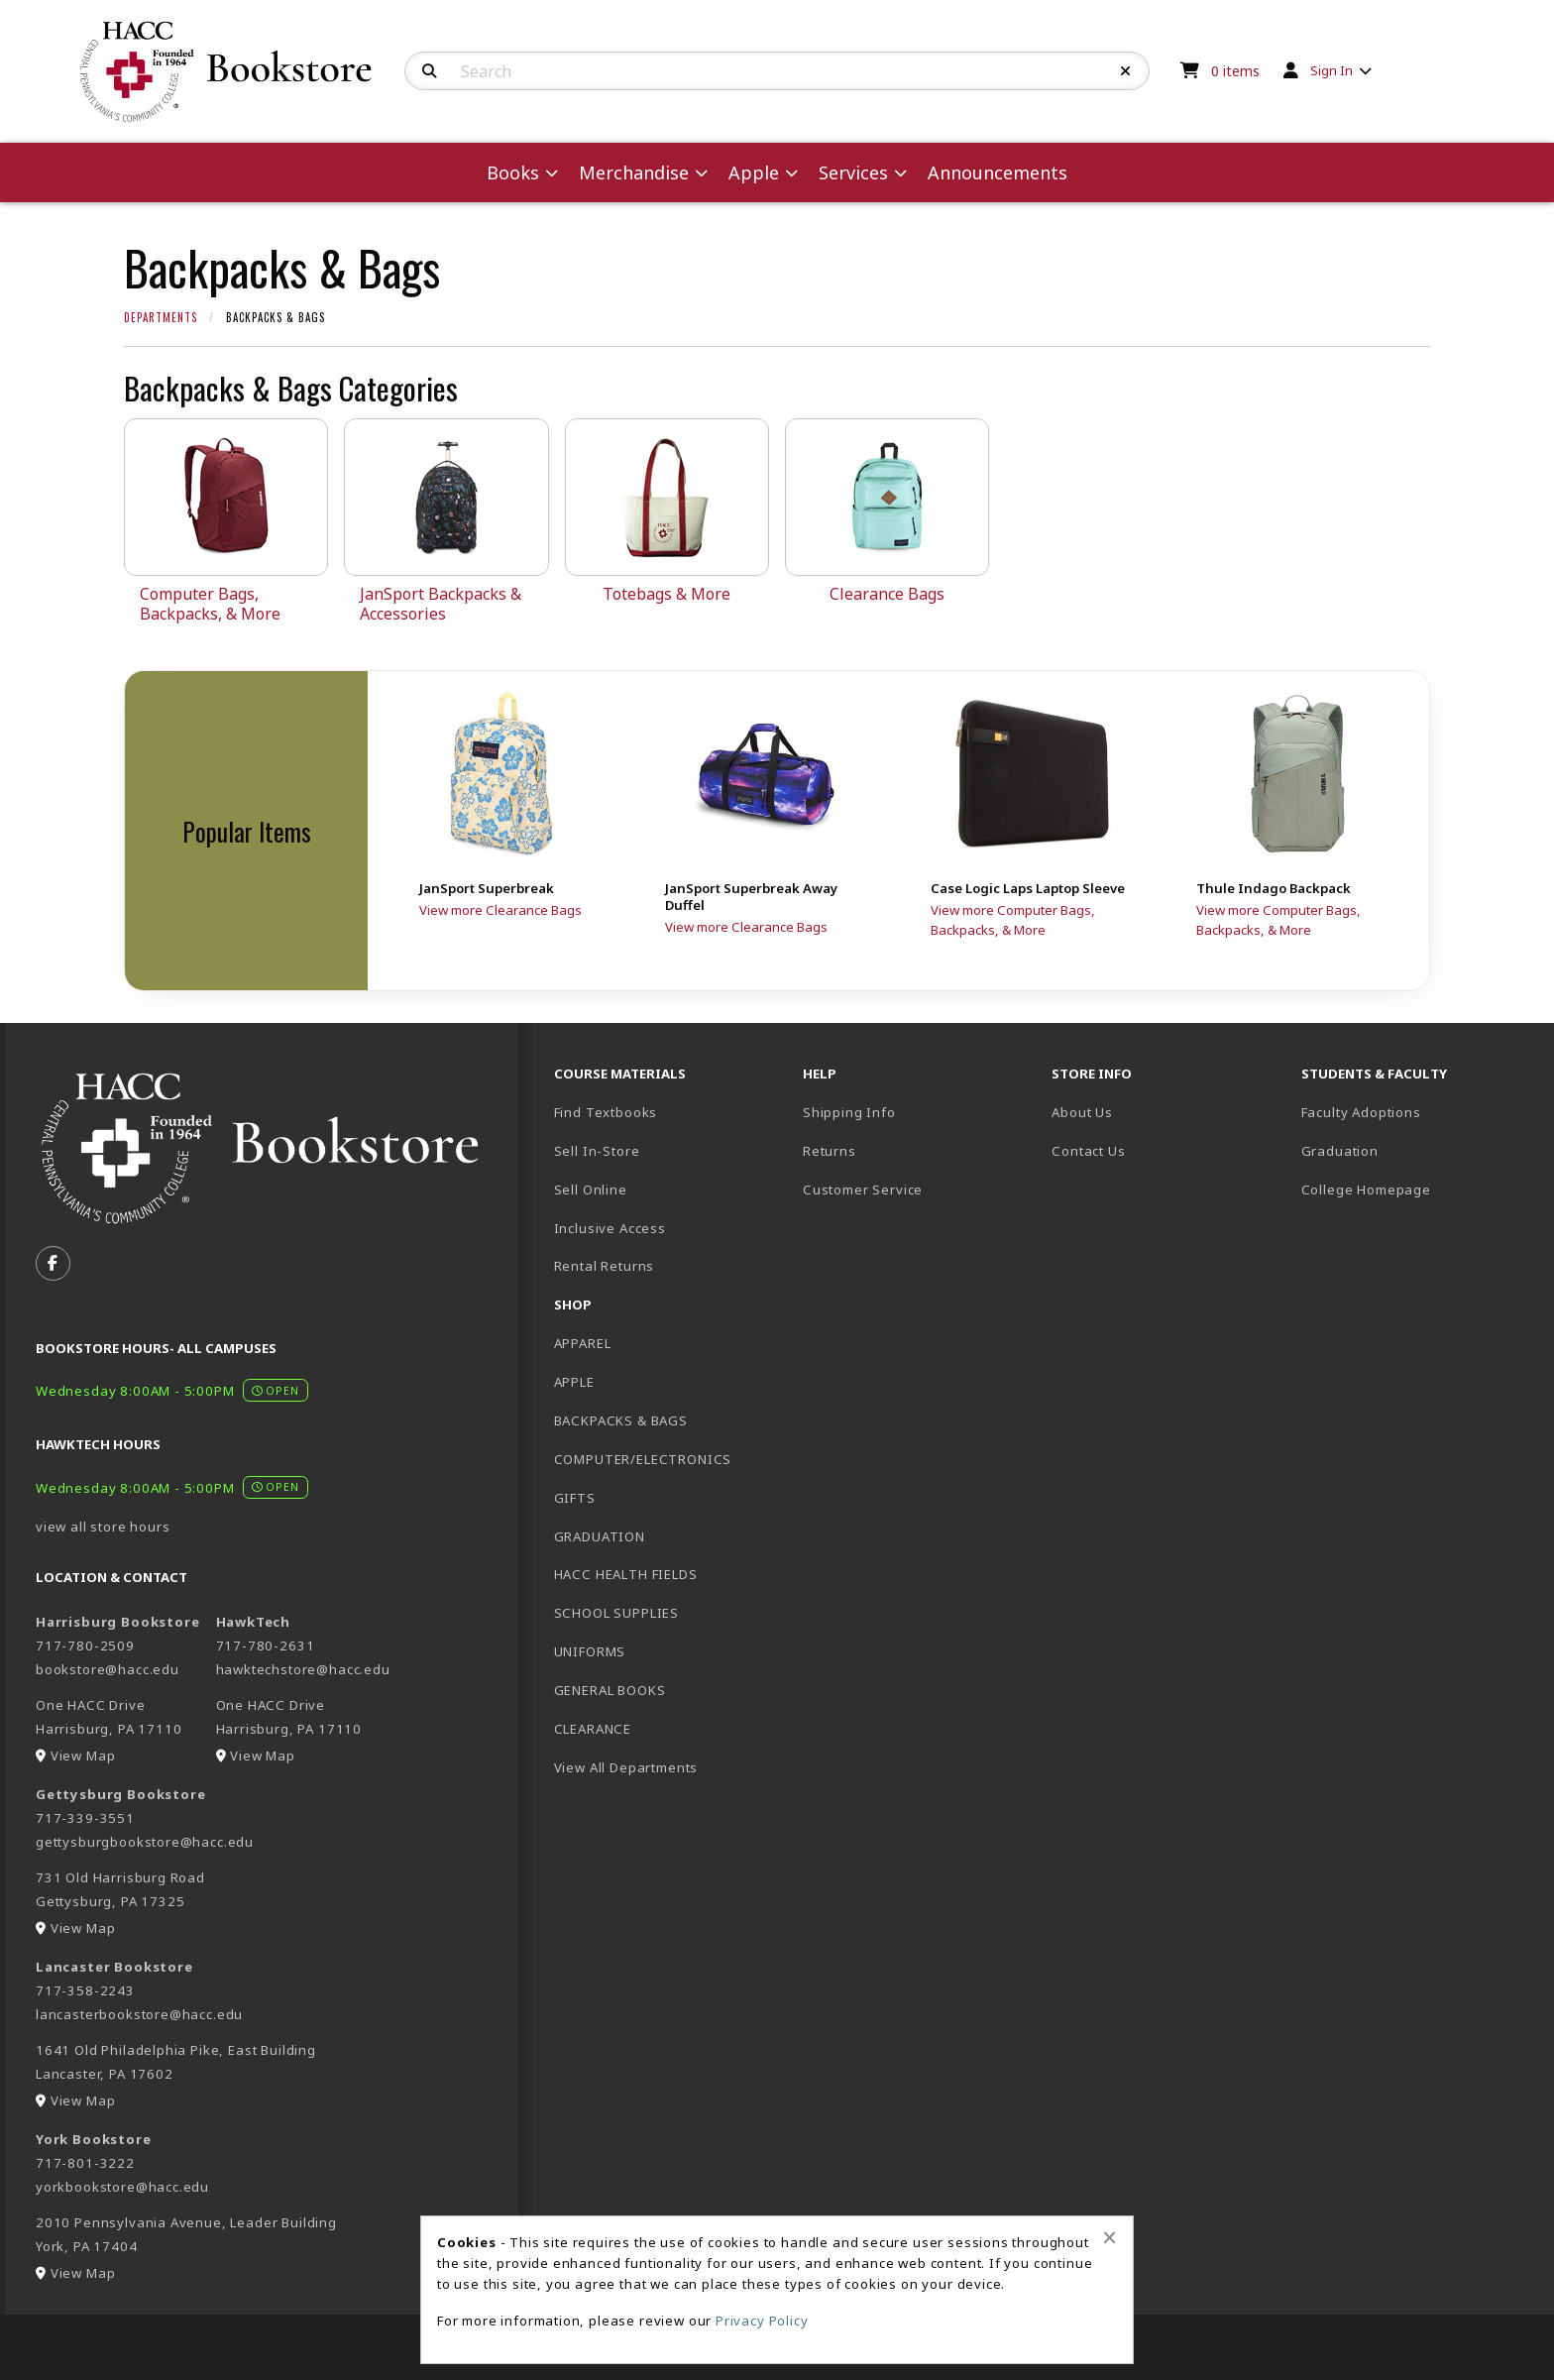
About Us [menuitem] (1082, 1112)
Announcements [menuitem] (997, 172)
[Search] (429, 71)
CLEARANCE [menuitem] (592, 1729)
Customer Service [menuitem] (863, 1189)
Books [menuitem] (513, 172)
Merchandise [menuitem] (634, 172)
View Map (83, 1755)
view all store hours (103, 1526)
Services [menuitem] (853, 172)
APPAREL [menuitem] (582, 1343)
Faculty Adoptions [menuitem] (1361, 1112)
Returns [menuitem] (829, 1151)
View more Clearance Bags (500, 910)
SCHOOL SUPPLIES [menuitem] (616, 1613)
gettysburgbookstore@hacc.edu (145, 1842)
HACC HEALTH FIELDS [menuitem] (626, 1574)
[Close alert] (1109, 2237)
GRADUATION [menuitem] (599, 1536)
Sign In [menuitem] (1331, 70)
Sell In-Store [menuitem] (597, 1151)
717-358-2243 (85, 1990)
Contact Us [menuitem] (1088, 1151)
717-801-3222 (85, 2163)
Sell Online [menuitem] (590, 1189)
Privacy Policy (762, 2320)
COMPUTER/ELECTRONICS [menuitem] (643, 1459)
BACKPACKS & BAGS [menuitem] (621, 1420)
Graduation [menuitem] (1340, 1151)
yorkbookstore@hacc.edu (122, 2187)
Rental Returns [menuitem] (604, 1266)
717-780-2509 (85, 1645)
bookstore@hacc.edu (107, 1669)
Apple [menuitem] (753, 172)
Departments (160, 317)
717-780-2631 (265, 1645)
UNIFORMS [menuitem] (590, 1651)
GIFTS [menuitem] (575, 1498)
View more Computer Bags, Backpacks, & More (1013, 920)
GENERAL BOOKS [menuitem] (610, 1690)
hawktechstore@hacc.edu (303, 1669)
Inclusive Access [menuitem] (610, 1228)
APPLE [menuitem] (574, 1382)
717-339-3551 (85, 1818)
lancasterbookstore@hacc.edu (139, 2014)
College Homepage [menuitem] (1366, 1189)
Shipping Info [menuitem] (849, 1112)
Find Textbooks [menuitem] (606, 1112)
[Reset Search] (1126, 71)
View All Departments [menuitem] (626, 1767)
